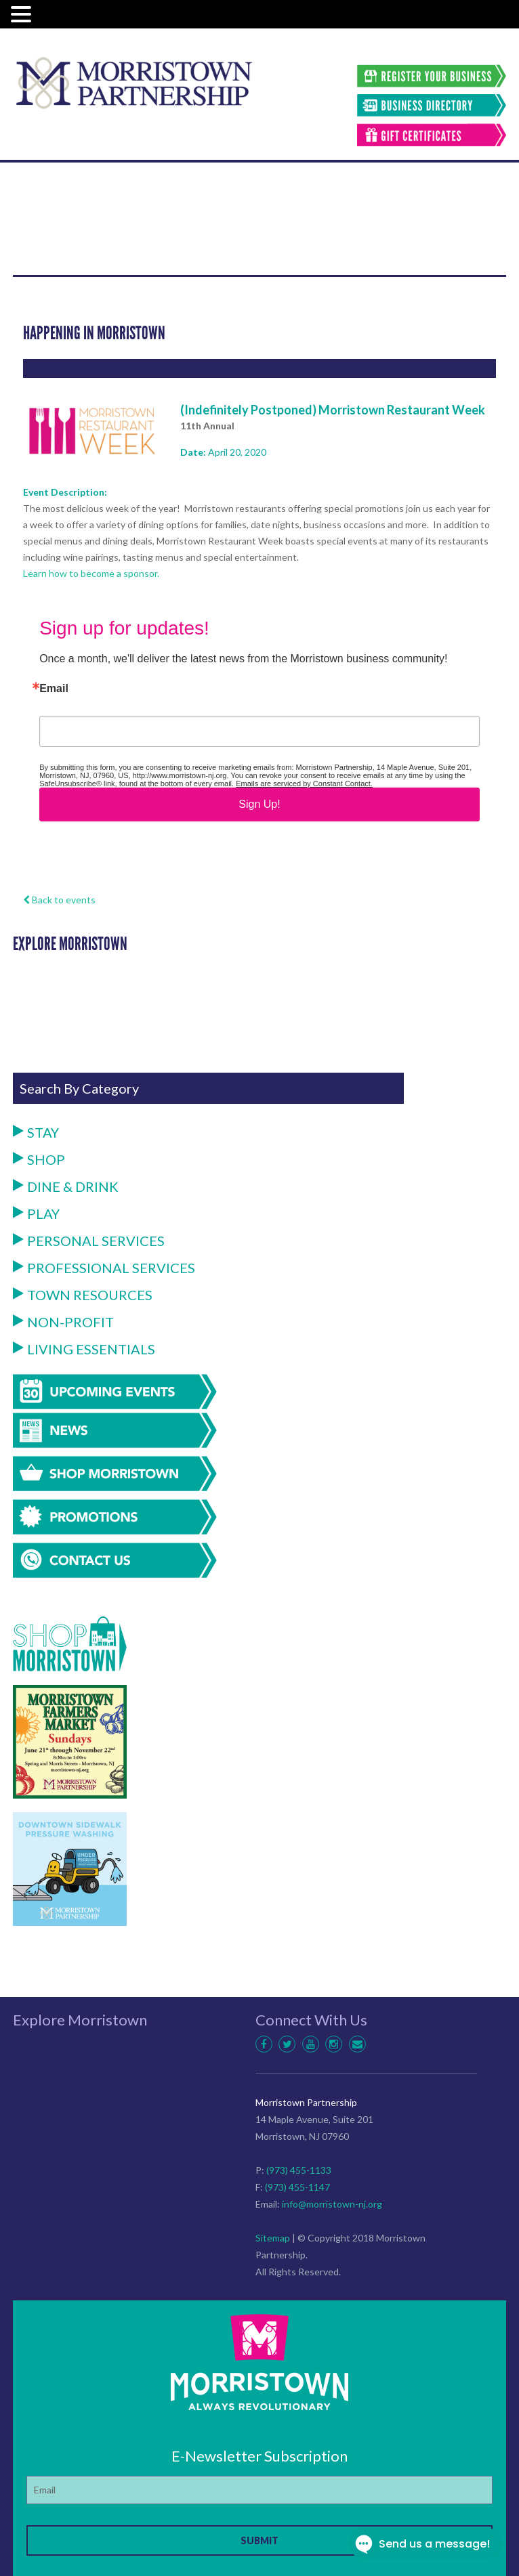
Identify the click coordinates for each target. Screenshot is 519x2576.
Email (53, 688)
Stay (36, 1132)
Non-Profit (63, 1322)
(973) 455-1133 (298, 2170)
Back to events (59, 899)
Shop (39, 1159)
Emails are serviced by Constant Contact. (304, 783)
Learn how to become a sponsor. (91, 573)
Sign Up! (259, 804)
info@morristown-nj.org (332, 2204)
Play (36, 1213)
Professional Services (104, 1268)
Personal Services (89, 1240)
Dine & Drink (66, 1186)
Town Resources (82, 1295)
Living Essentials (84, 1349)
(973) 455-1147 (297, 2187)
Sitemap (272, 2238)
